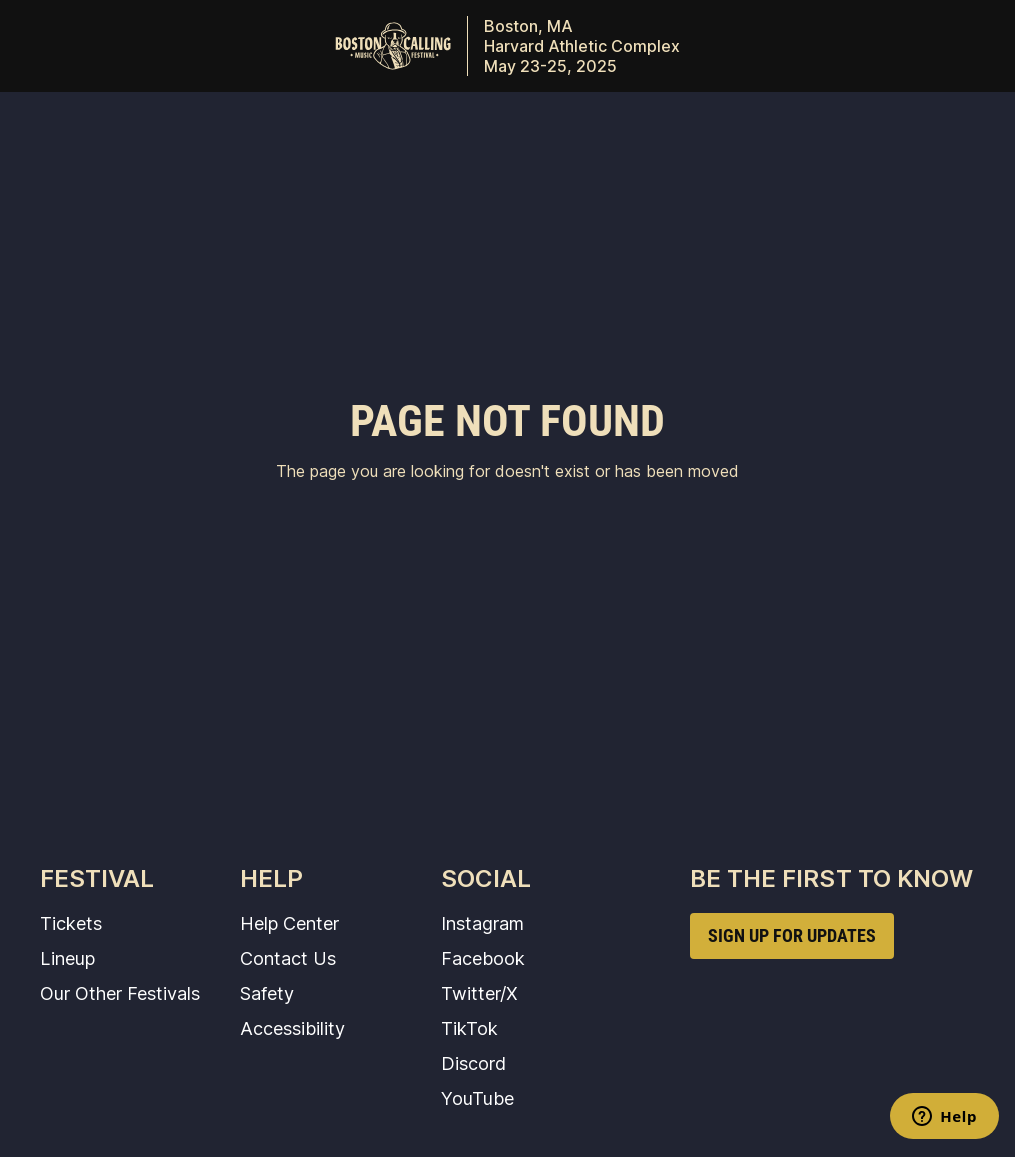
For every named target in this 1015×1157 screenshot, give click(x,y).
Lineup (67, 958)
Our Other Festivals (120, 993)
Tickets (71, 923)
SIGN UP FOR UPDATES (792, 935)
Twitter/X (479, 993)
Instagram (482, 923)
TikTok (469, 1028)
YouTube (477, 1098)
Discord (473, 1063)
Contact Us (288, 958)
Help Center (289, 923)
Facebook (483, 958)
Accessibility (292, 1028)
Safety (267, 993)
